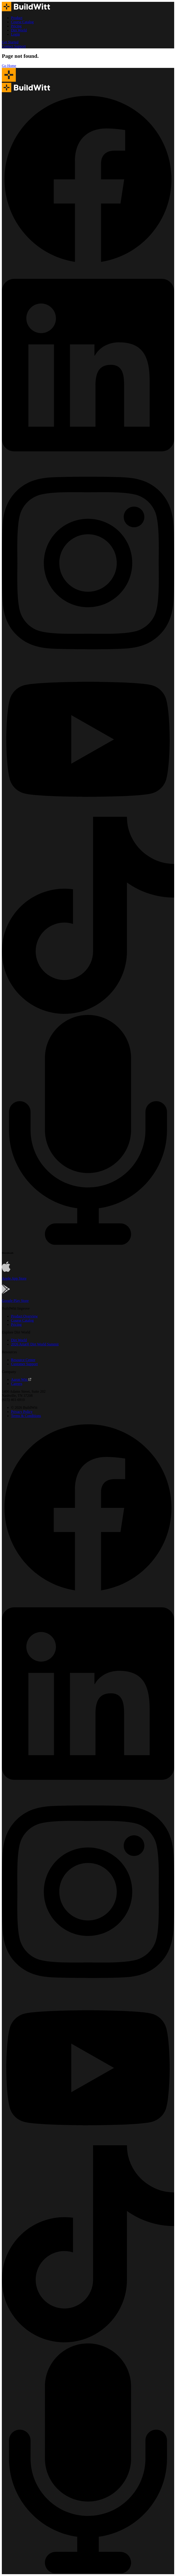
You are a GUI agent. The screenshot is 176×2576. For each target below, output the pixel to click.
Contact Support (14, 46)
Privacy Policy (22, 1412)
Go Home (9, 66)
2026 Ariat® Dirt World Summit (35, 1344)
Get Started (10, 42)
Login (15, 34)
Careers (16, 1384)
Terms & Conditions (26, 1416)
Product (16, 18)
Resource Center (23, 1360)
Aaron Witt (21, 1379)
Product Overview (24, 1316)
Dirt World (19, 30)
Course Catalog (22, 22)
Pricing (16, 26)
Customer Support (24, 1364)
